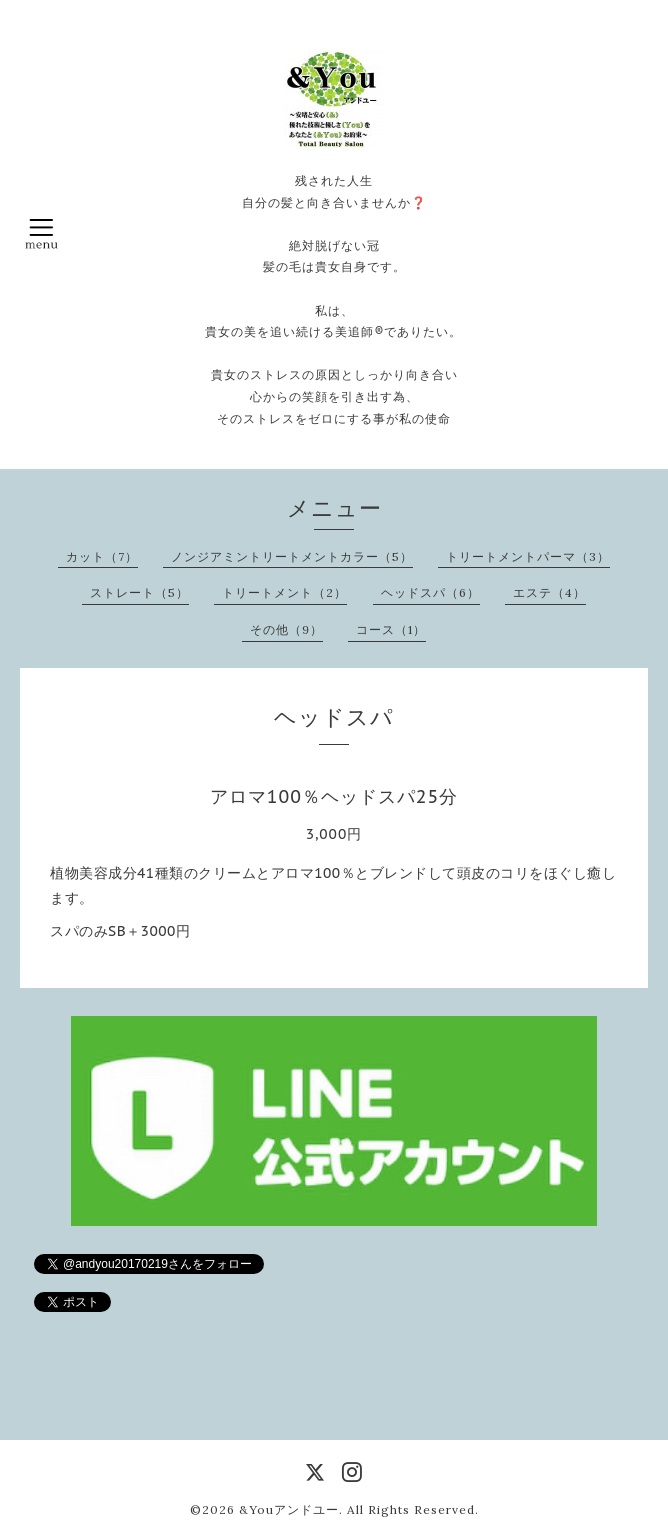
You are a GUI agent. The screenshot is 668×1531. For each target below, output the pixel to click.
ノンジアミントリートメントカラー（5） (292, 556)
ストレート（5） (139, 592)
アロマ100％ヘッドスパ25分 (334, 796)
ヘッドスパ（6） (430, 592)
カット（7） (102, 556)
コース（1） (391, 629)
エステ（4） (549, 592)
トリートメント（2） (284, 592)
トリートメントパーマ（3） (528, 556)
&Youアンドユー (289, 1509)
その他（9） (286, 629)
